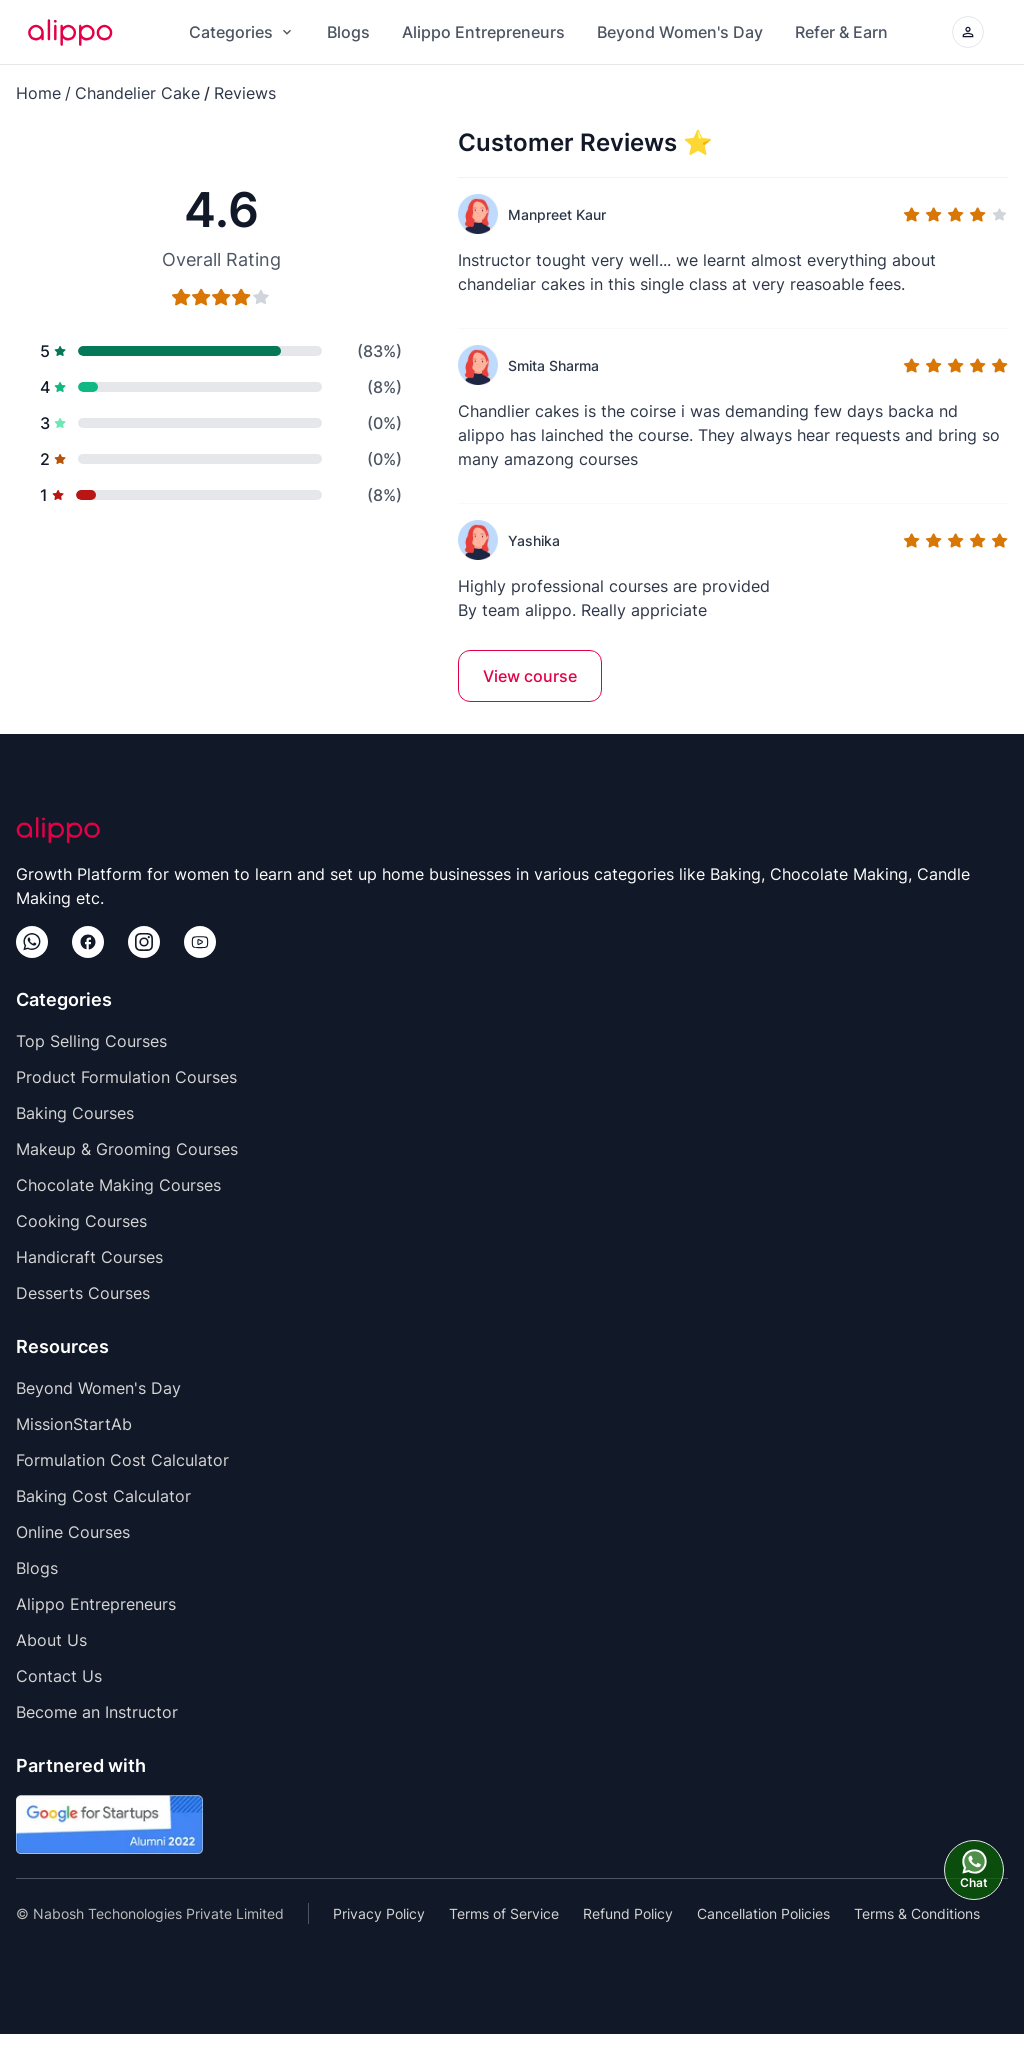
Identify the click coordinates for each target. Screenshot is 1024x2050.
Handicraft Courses (89, 1257)
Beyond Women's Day (680, 32)
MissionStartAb (74, 1424)
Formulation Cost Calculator (122, 1460)
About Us (51, 1640)
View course (530, 676)
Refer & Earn (841, 32)
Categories (242, 32)
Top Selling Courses (91, 1041)
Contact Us (59, 1676)
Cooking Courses (81, 1221)
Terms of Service (504, 1913)
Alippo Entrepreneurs (483, 32)
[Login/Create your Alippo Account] (968, 32)
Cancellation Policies (763, 1913)
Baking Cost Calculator (103, 1496)
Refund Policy (628, 1913)
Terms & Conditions (917, 1913)
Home (38, 93)
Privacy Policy (379, 1913)
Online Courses (73, 1532)
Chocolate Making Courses (118, 1185)
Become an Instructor (97, 1712)
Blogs (348, 32)
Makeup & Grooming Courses (127, 1149)
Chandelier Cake (137, 93)
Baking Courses (75, 1113)
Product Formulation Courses (126, 1077)
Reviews (245, 93)
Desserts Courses (83, 1293)
